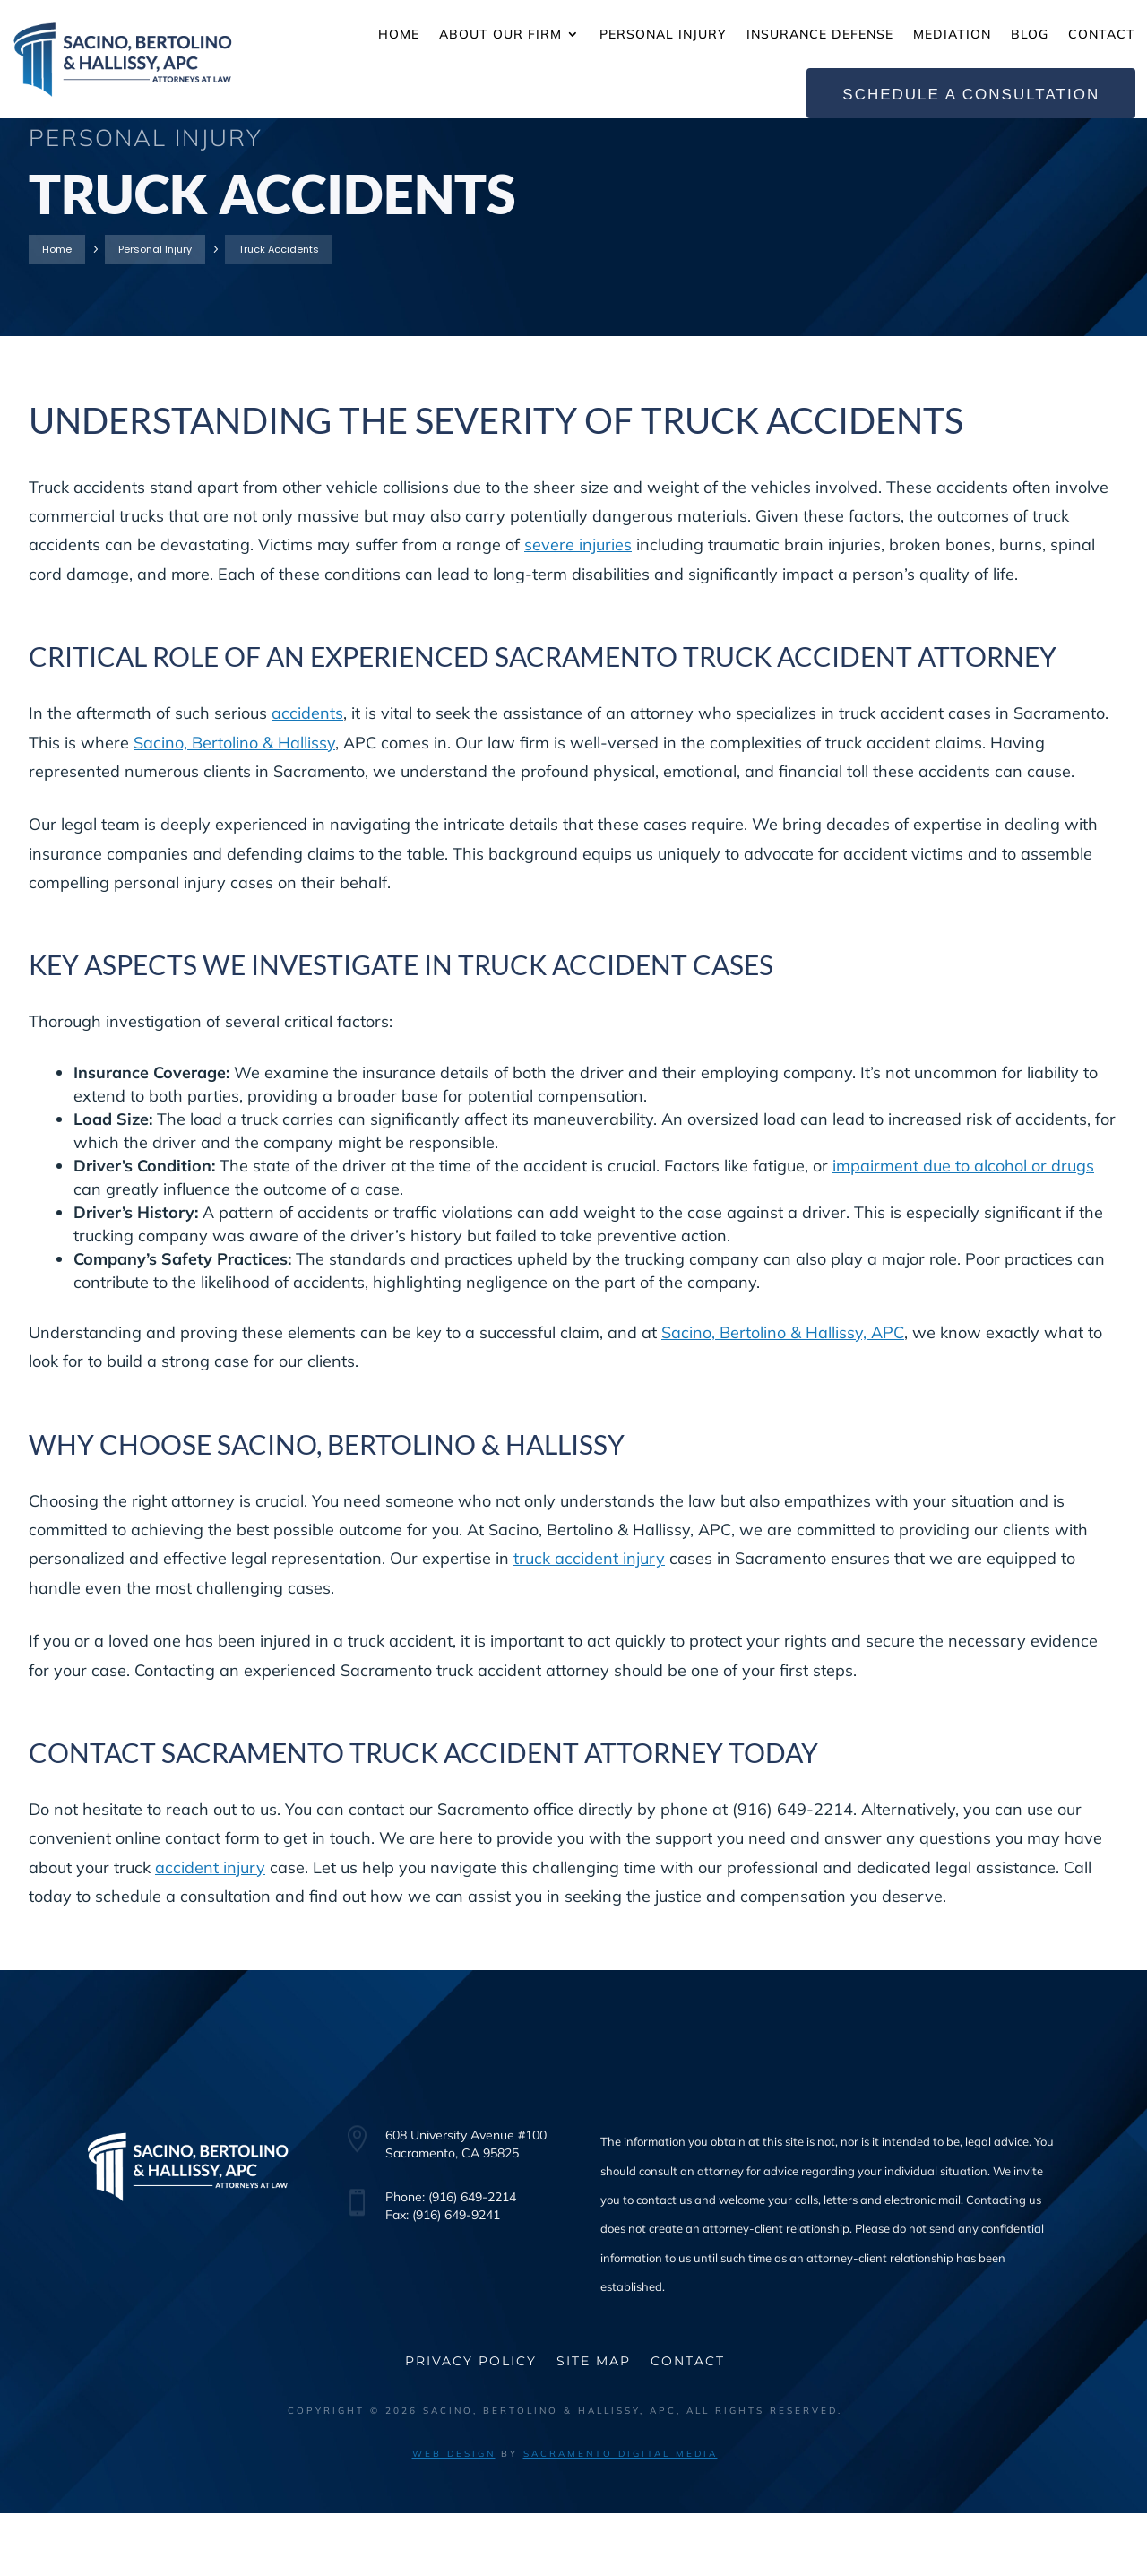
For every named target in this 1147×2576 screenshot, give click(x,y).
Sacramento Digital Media (620, 2516)
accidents (307, 776)
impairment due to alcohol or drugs (963, 1228)
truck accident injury (589, 1622)
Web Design (454, 2516)
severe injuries (578, 608)
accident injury (210, 1930)
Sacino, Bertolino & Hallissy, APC (782, 1395)
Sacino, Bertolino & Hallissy (234, 805)
